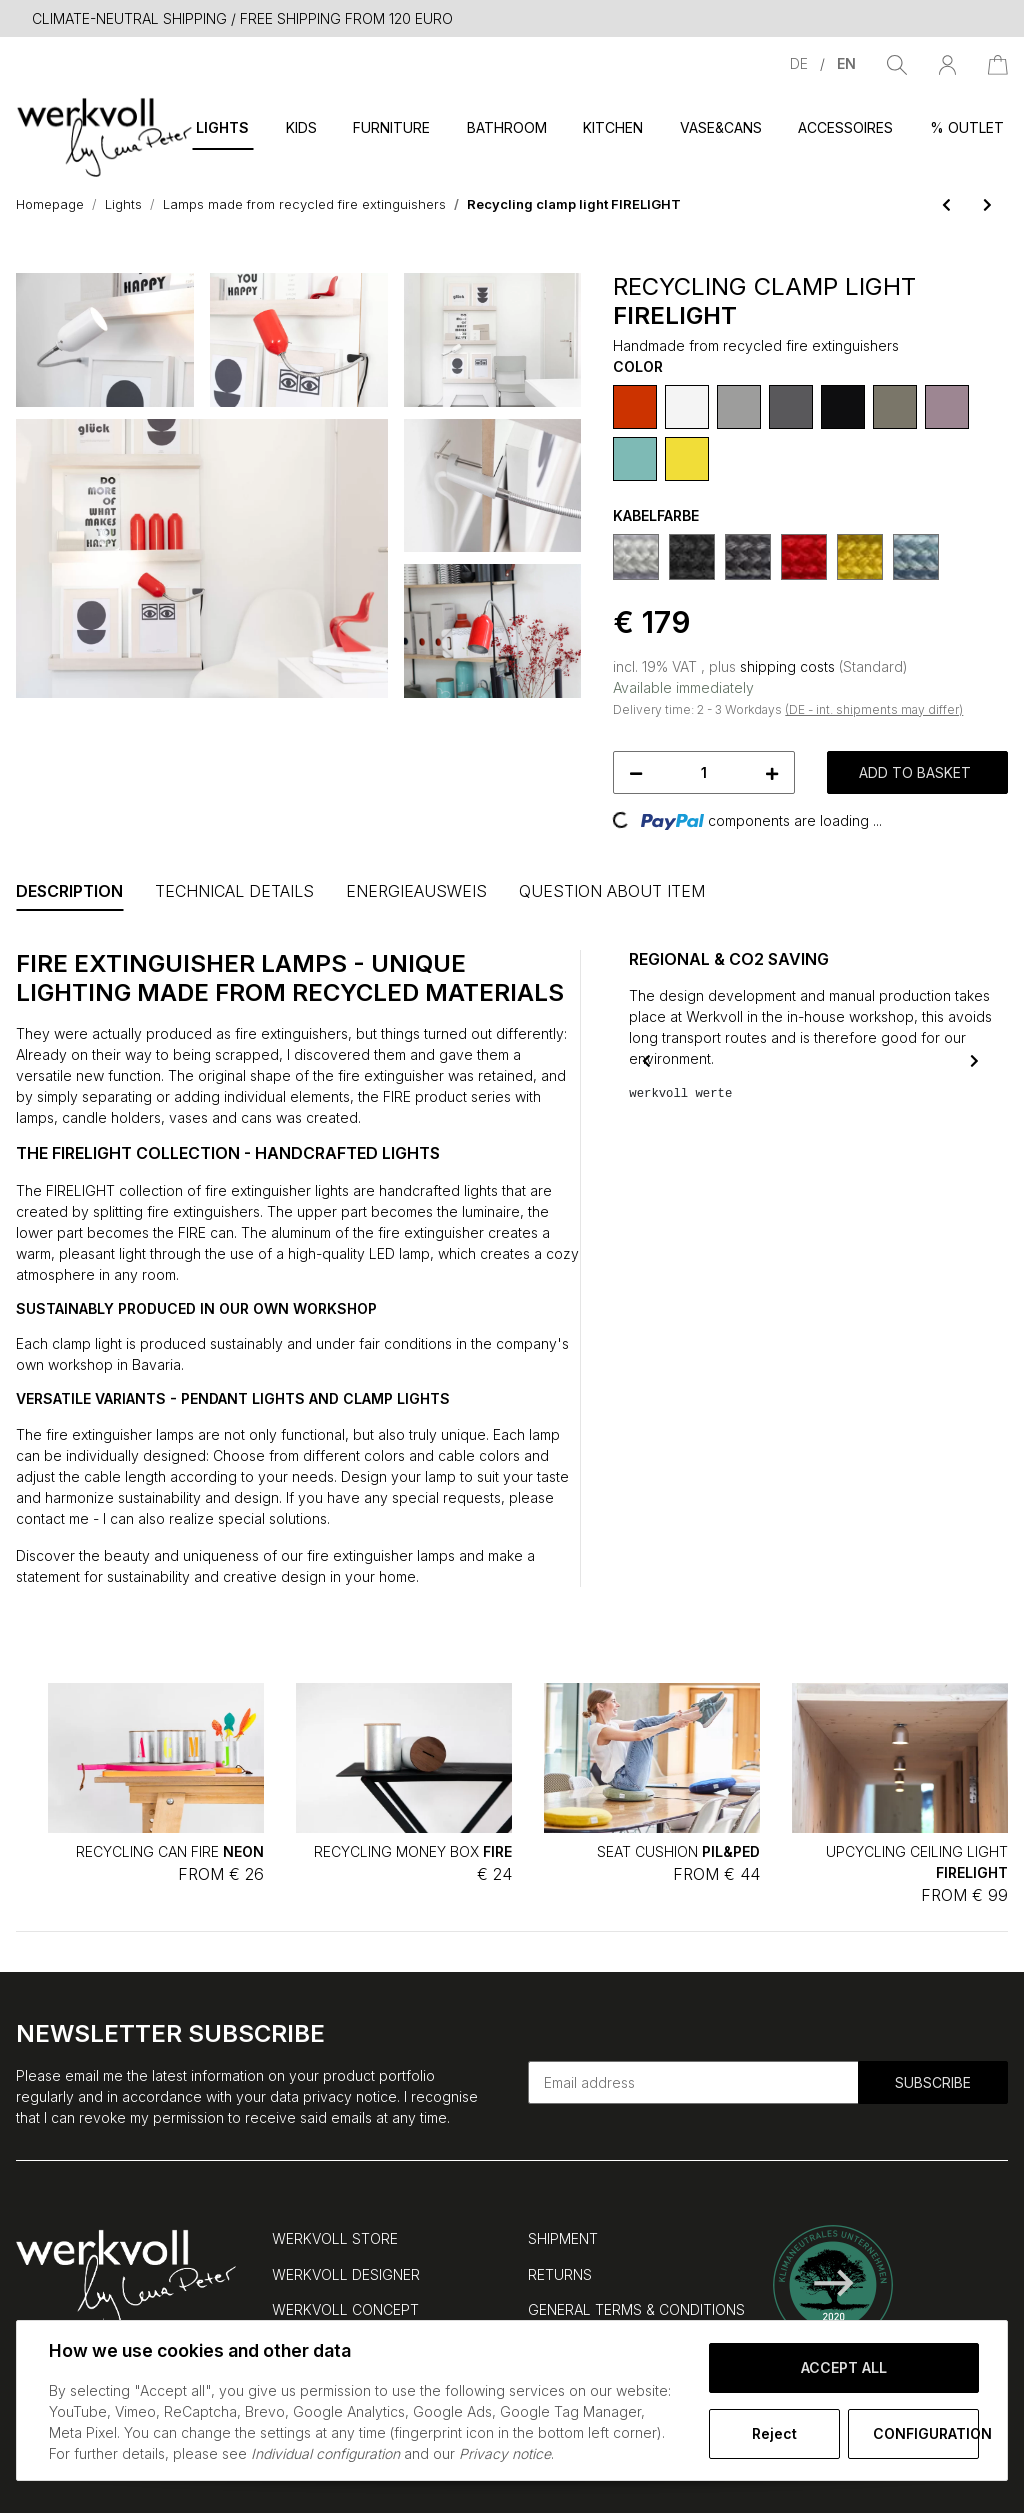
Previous (646, 1060)
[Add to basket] (32, 262)
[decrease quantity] (636, 772)
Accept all (844, 2367)
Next (974, 1060)
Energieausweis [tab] (416, 891)
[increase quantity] (772, 772)
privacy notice (350, 2096)
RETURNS (560, 2274)
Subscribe (933, 2082)
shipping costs (789, 666)
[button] (947, 63)
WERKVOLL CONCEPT (345, 2309)
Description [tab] (69, 891)
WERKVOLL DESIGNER (346, 2274)
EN (846, 63)
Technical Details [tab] (234, 891)
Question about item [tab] (612, 891)
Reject (774, 2433)
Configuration (926, 2433)
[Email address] (693, 2082)
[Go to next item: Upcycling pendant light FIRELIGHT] (987, 204)
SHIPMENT (563, 2238)
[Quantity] (703, 772)
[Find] (897, 63)
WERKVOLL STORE (335, 2238)
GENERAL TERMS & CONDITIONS (636, 2309)
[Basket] (998, 63)
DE (801, 63)
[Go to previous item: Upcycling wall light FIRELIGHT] (946, 204)
